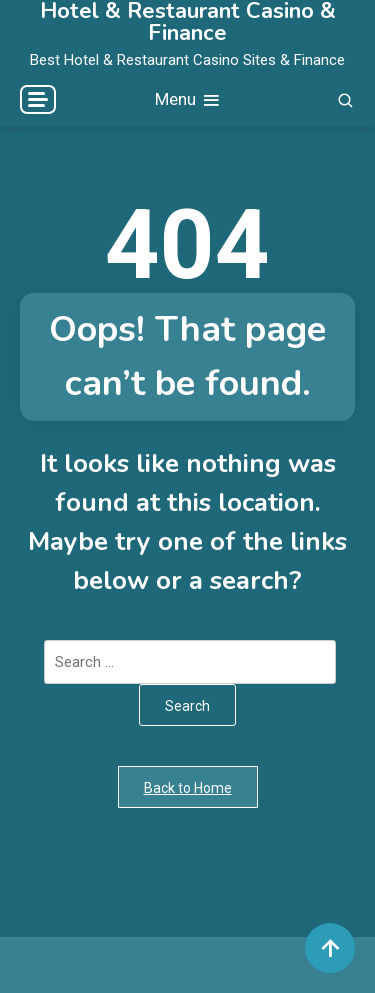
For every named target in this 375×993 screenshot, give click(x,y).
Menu (188, 100)
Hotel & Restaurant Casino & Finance (188, 22)
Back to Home (188, 788)
